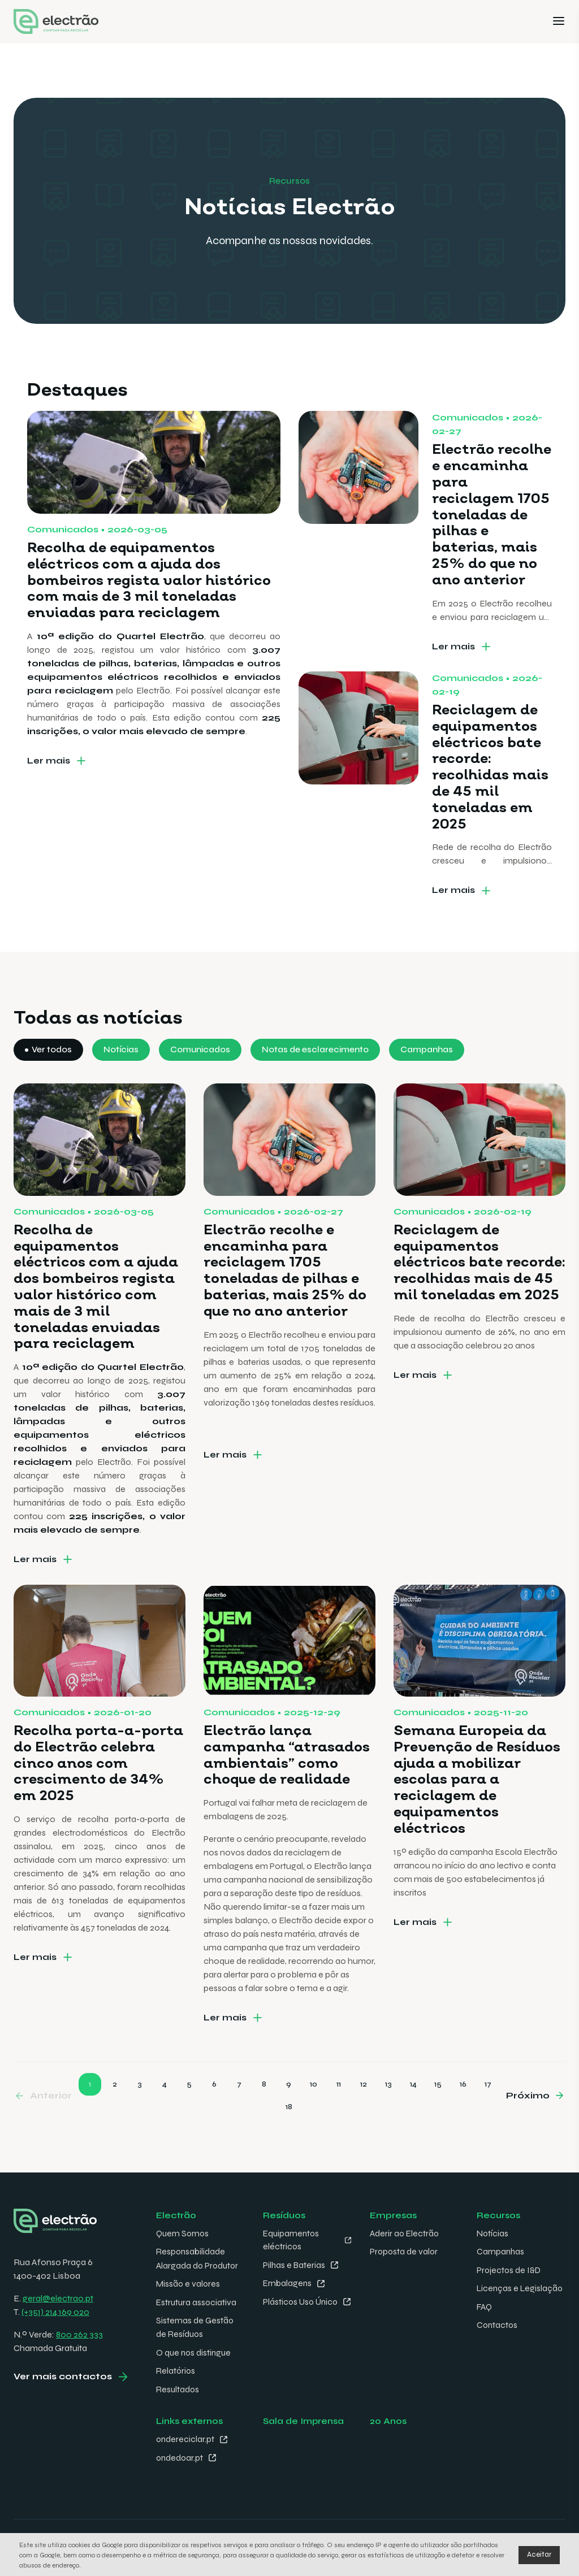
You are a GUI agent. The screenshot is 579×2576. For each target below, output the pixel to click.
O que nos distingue (195, 2350)
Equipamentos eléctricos (292, 2239)
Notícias (122, 1080)
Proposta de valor (404, 2250)
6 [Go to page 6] (214, 2115)
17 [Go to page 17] (488, 2115)
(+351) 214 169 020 (55, 2311)
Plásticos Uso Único (289, 2307)
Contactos (498, 2336)
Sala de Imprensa (304, 2418)
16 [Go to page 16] (463, 2115)
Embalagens (288, 2282)
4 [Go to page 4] (164, 2115)
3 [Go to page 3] (139, 2115)
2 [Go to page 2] (115, 2115)
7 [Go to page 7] (239, 2115)
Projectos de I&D (510, 2268)
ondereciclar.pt (185, 2436)
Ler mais (49, 792)
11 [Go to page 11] (338, 2115)
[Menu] (558, 22)
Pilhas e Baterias (295, 2264)
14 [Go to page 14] (413, 2115)
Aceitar (539, 2554)
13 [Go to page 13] (388, 2115)
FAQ (485, 2318)
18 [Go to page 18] (289, 2138)
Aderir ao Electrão (405, 2232)
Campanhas (434, 1080)
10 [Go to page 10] (313, 2115)
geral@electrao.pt (58, 2297)
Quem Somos (183, 2232)
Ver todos (52, 1080)
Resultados (178, 2386)
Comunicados (202, 1080)
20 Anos (388, 2418)
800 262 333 (79, 2333)
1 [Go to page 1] (90, 2115)
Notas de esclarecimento (320, 1080)
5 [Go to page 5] (189, 2115)
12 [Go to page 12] (363, 2115)
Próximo (528, 2125)
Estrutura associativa (197, 2300)
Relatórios (176, 2368)
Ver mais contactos (63, 2376)
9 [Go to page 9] (288, 2115)
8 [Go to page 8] (264, 2115)
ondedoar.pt (180, 2454)
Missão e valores (189, 2282)
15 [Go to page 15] (438, 2115)
